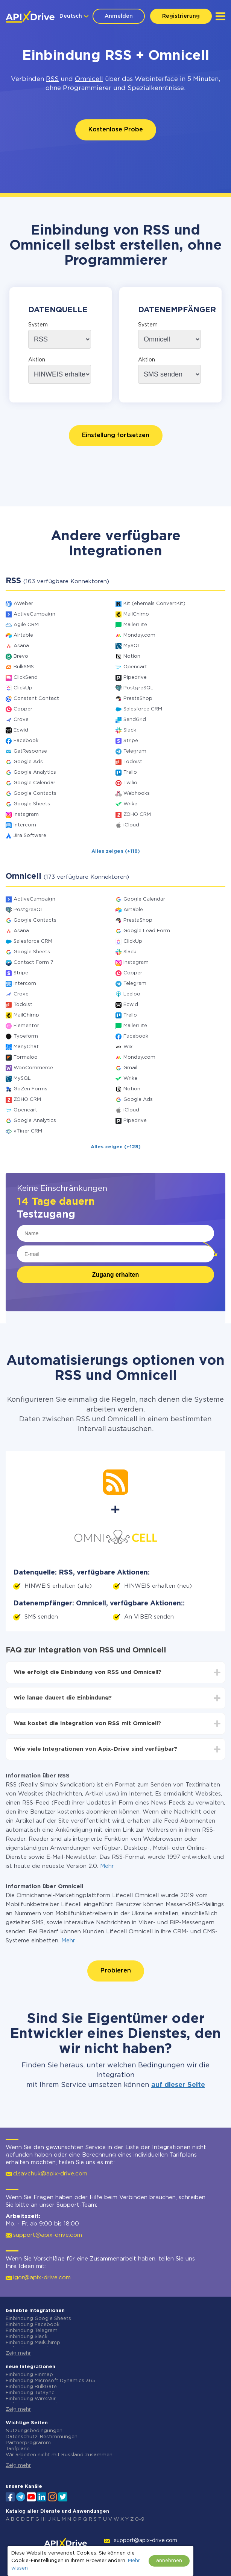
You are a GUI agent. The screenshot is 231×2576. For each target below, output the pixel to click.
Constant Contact (36, 699)
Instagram (26, 814)
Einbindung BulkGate (31, 2387)
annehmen (169, 2561)
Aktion (36, 360)
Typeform (26, 1036)
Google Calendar (34, 783)
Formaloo (26, 1057)
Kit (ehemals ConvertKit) (154, 604)
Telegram (134, 751)
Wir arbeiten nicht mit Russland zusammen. (60, 2455)
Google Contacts (35, 793)
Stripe (130, 741)
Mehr (107, 1866)
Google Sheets (32, 804)
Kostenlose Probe (115, 130)
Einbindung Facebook (32, 2325)
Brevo (21, 656)
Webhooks (136, 793)
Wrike (130, 804)
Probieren (115, 1971)
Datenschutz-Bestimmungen (42, 2437)
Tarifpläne (18, 2449)
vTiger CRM (28, 1131)
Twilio (130, 783)
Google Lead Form (146, 931)
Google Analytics (35, 772)
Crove (21, 720)
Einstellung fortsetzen (115, 435)
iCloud (131, 825)
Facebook (26, 741)
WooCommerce (33, 1068)
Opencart (135, 667)
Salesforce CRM (142, 709)
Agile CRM (26, 625)
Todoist (132, 762)
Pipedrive (135, 677)
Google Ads (28, 762)
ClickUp (23, 688)
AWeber (23, 604)
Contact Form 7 (33, 962)
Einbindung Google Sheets (38, 2319)
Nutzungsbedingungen (34, 2431)
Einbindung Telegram (32, 2331)
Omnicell (89, 79)
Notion (131, 656)
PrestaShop (137, 699)
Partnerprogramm (28, 2443)
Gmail (130, 1068)
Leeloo (131, 994)
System (38, 325)
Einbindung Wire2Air (31, 2399)
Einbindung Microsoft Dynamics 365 (51, 2381)
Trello (130, 772)
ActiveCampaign (34, 614)
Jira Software (30, 836)
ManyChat (26, 1047)
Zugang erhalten (115, 1274)
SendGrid (134, 720)
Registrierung (181, 16)
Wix (127, 1047)
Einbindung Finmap (29, 2375)
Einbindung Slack (26, 2337)
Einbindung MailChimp (33, 2343)
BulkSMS (24, 667)
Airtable (23, 635)
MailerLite (135, 625)
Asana (21, 646)
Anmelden (119, 16)
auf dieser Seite (178, 2085)
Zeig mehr (18, 2353)
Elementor (26, 1026)
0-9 (139, 2519)
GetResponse (30, 751)
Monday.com (139, 635)
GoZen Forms (30, 1089)
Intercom (25, 825)
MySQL (132, 646)
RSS (52, 79)
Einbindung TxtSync (30, 2393)
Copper (23, 709)
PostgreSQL (138, 688)
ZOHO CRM (137, 814)
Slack (129, 730)
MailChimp (136, 614)
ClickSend (26, 677)
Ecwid (21, 730)
